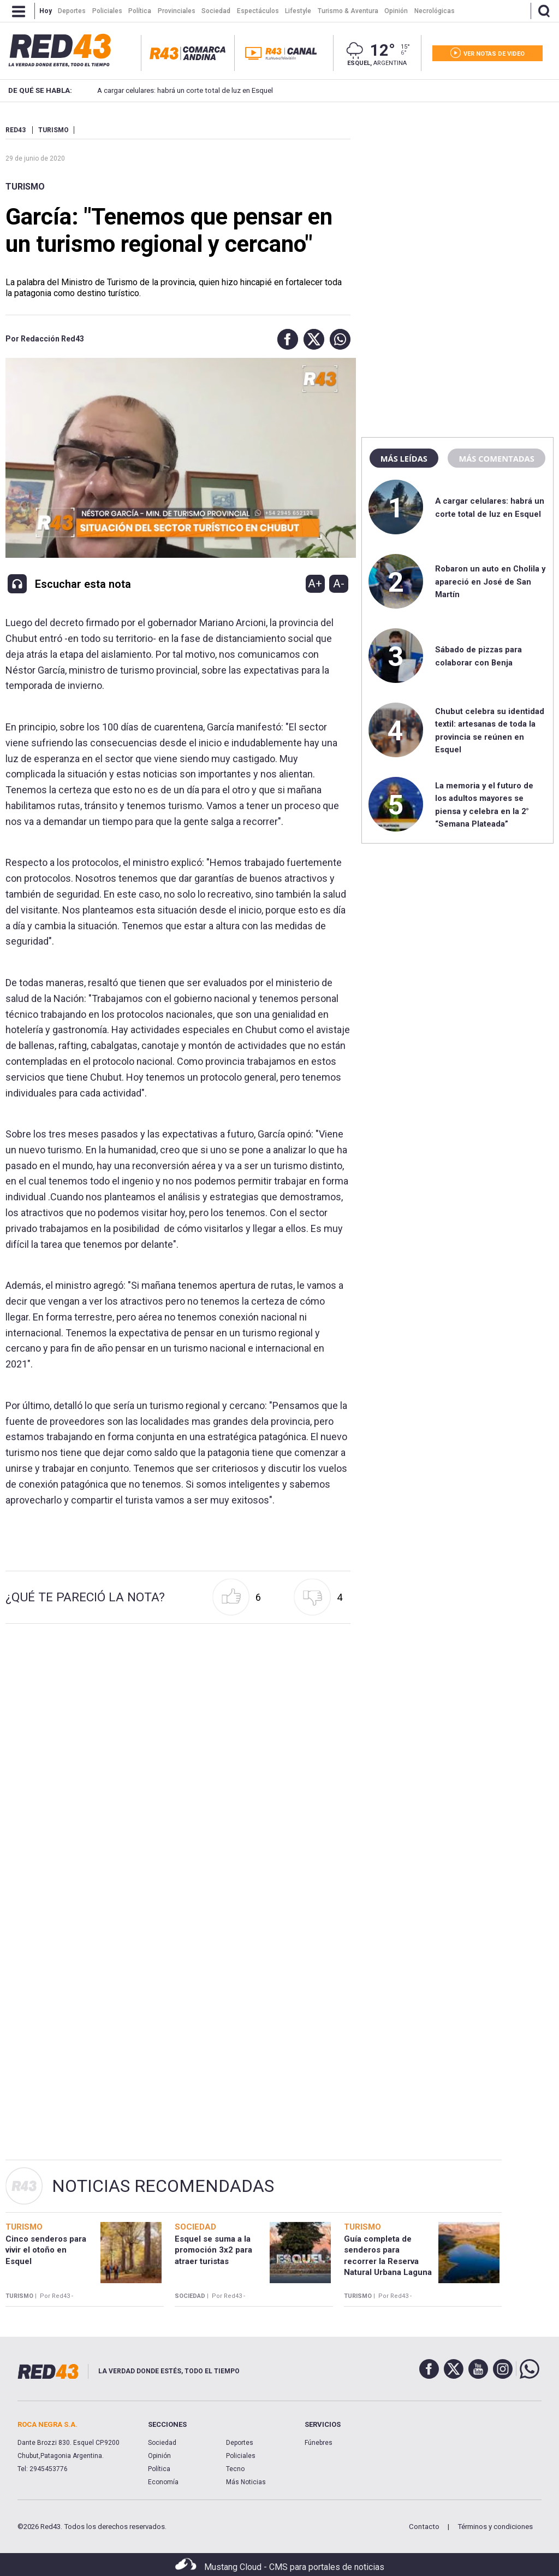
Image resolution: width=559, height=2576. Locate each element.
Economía (163, 2482)
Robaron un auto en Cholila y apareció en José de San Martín (490, 581)
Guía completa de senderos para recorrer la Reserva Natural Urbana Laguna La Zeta (388, 2261)
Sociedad (162, 2443)
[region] (457, 194)
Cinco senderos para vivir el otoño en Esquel (45, 2250)
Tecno (235, 2469)
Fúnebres (318, 2443)
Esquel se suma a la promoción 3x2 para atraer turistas (213, 2250)
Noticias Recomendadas (163, 2186)
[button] (285, 339)
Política (159, 2469)
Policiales (240, 2456)
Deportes (239, 2443)
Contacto (424, 2526)
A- (338, 583)
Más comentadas (496, 458)
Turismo (25, 186)
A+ (315, 583)
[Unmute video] (178, 458)
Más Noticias (246, 2482)
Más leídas (403, 458)
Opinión (159, 2456)
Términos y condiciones (495, 2526)
